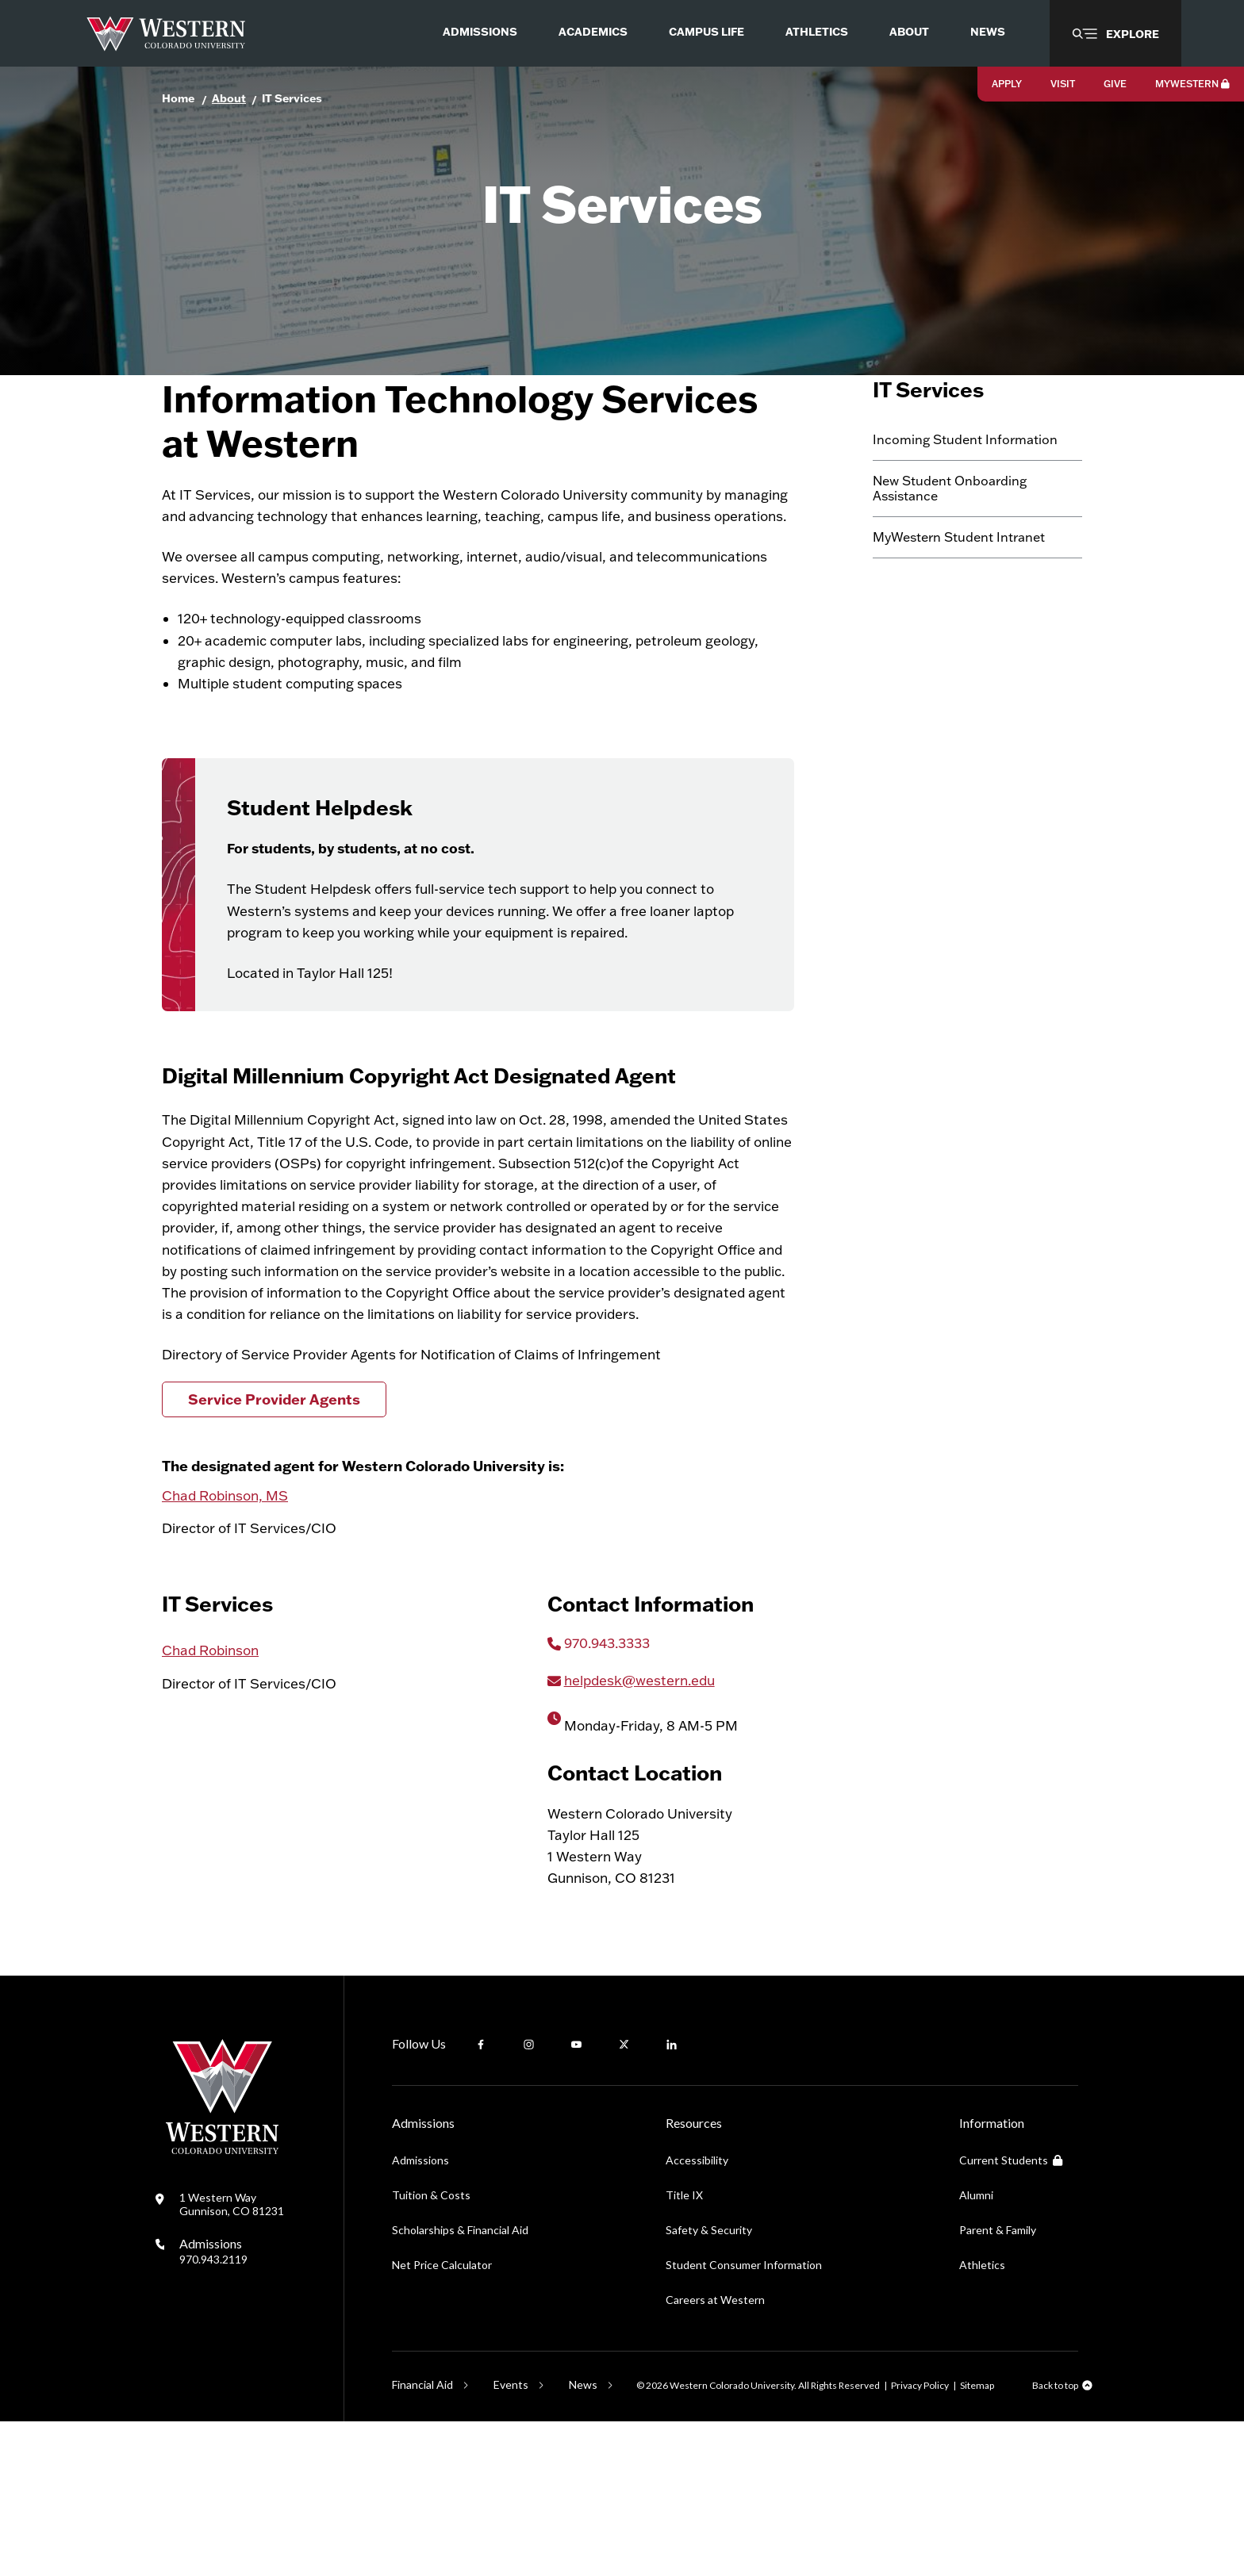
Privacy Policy (920, 2539)
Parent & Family (997, 2384)
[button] (1115, 33)
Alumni (976, 2349)
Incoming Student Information (965, 521)
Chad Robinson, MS (225, 1613)
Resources (694, 2277)
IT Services (292, 97)
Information (991, 2277)
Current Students (1010, 2314)
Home (178, 97)
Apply (1007, 84)
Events (510, 2539)
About (229, 97)
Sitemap (977, 2539)
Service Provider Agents (274, 1517)
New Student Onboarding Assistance (950, 569)
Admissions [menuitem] (480, 31)
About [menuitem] (909, 31)
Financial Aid (422, 2539)
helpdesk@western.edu (639, 1834)
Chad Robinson (210, 1804)
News (583, 2539)
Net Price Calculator (442, 2419)
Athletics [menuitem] (816, 31)
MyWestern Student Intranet (959, 619)
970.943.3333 (607, 1796)
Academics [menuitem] (593, 31)
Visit (1062, 84)
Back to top (1055, 2540)
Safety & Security (709, 2384)
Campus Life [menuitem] (706, 31)
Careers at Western (715, 2454)
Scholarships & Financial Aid (460, 2384)
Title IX (684, 2349)
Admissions (213, 2405)
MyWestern (1192, 84)
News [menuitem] (987, 31)
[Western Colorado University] (222, 2304)
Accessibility (697, 2314)
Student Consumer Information (744, 2419)
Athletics (982, 2419)
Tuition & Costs (431, 2349)
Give (1115, 84)
